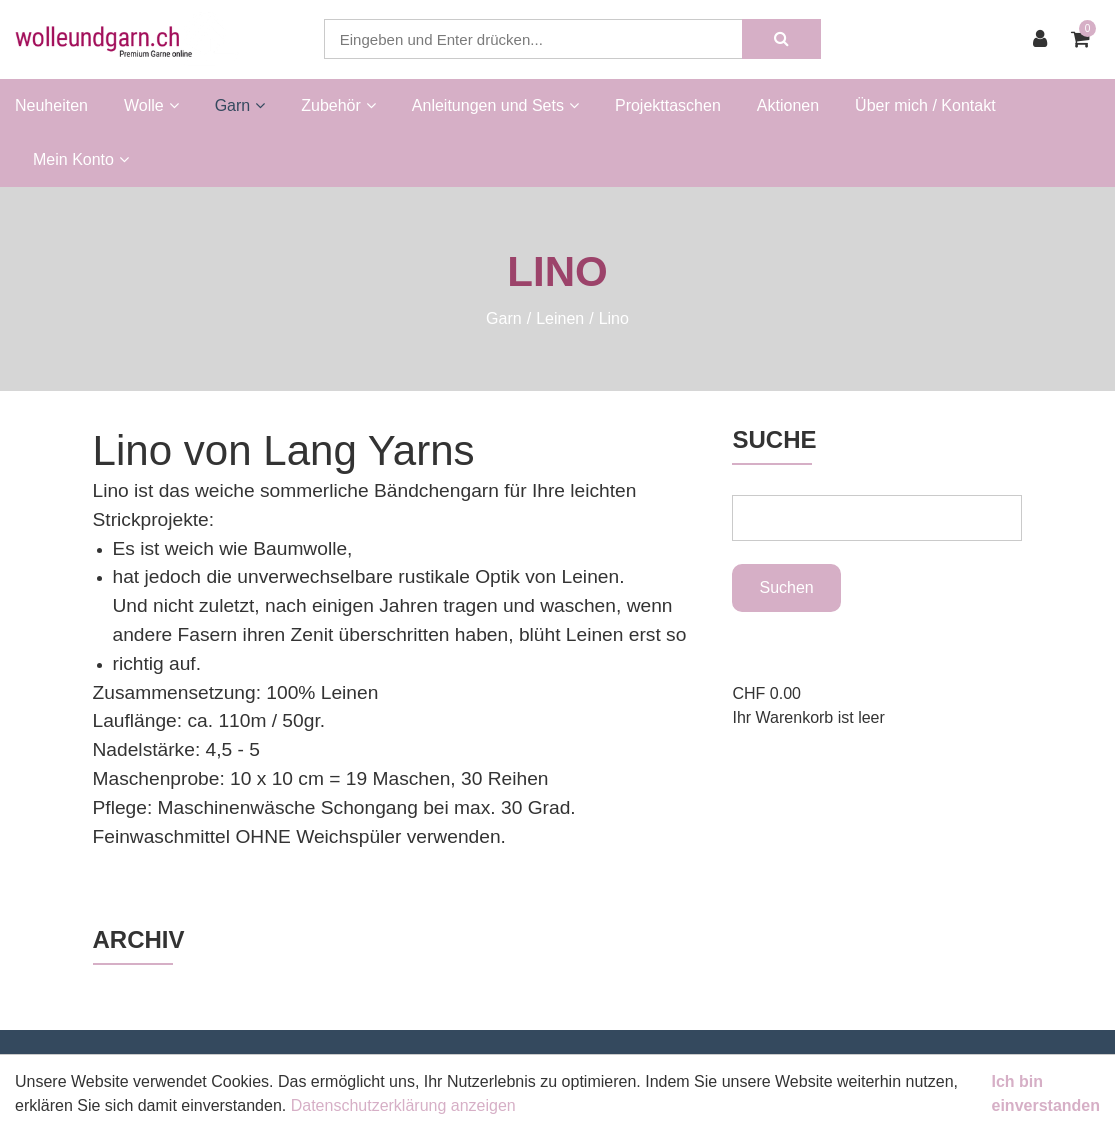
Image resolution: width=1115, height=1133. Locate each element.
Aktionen (788, 105)
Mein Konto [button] (81, 159)
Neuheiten (51, 105)
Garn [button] (240, 105)
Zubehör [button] (338, 105)
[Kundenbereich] (1045, 39)
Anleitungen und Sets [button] (495, 105)
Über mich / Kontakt (925, 105)
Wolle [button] (151, 105)
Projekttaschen (668, 105)
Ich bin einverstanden (1046, 1093)
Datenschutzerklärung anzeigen (403, 1105)
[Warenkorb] (1085, 39)
